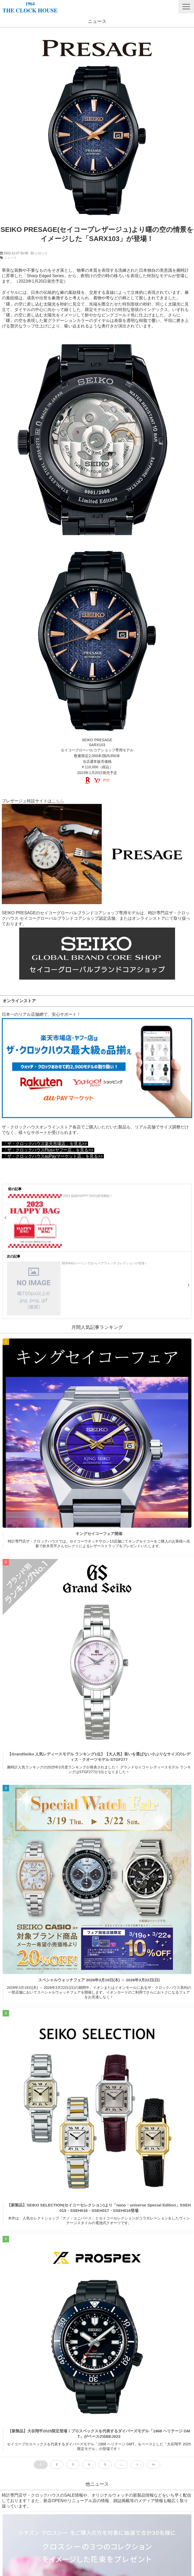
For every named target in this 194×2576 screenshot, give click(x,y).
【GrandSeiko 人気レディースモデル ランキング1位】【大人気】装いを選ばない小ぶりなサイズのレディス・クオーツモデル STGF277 (99, 1757)
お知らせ (41, 253)
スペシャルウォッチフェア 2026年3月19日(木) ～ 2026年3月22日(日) (99, 1980)
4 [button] (89, 2464)
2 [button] (57, 2464)
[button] (186, 6)
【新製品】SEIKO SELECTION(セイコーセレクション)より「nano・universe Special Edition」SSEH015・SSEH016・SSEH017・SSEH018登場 (99, 2208)
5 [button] (105, 2464)
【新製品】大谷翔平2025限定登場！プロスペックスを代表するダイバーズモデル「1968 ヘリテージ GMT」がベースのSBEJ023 (99, 2434)
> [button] (137, 2464)
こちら (58, 801)
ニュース (10, 257)
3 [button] (73, 2464)
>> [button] (153, 2464)
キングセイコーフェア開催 (99, 1533)
